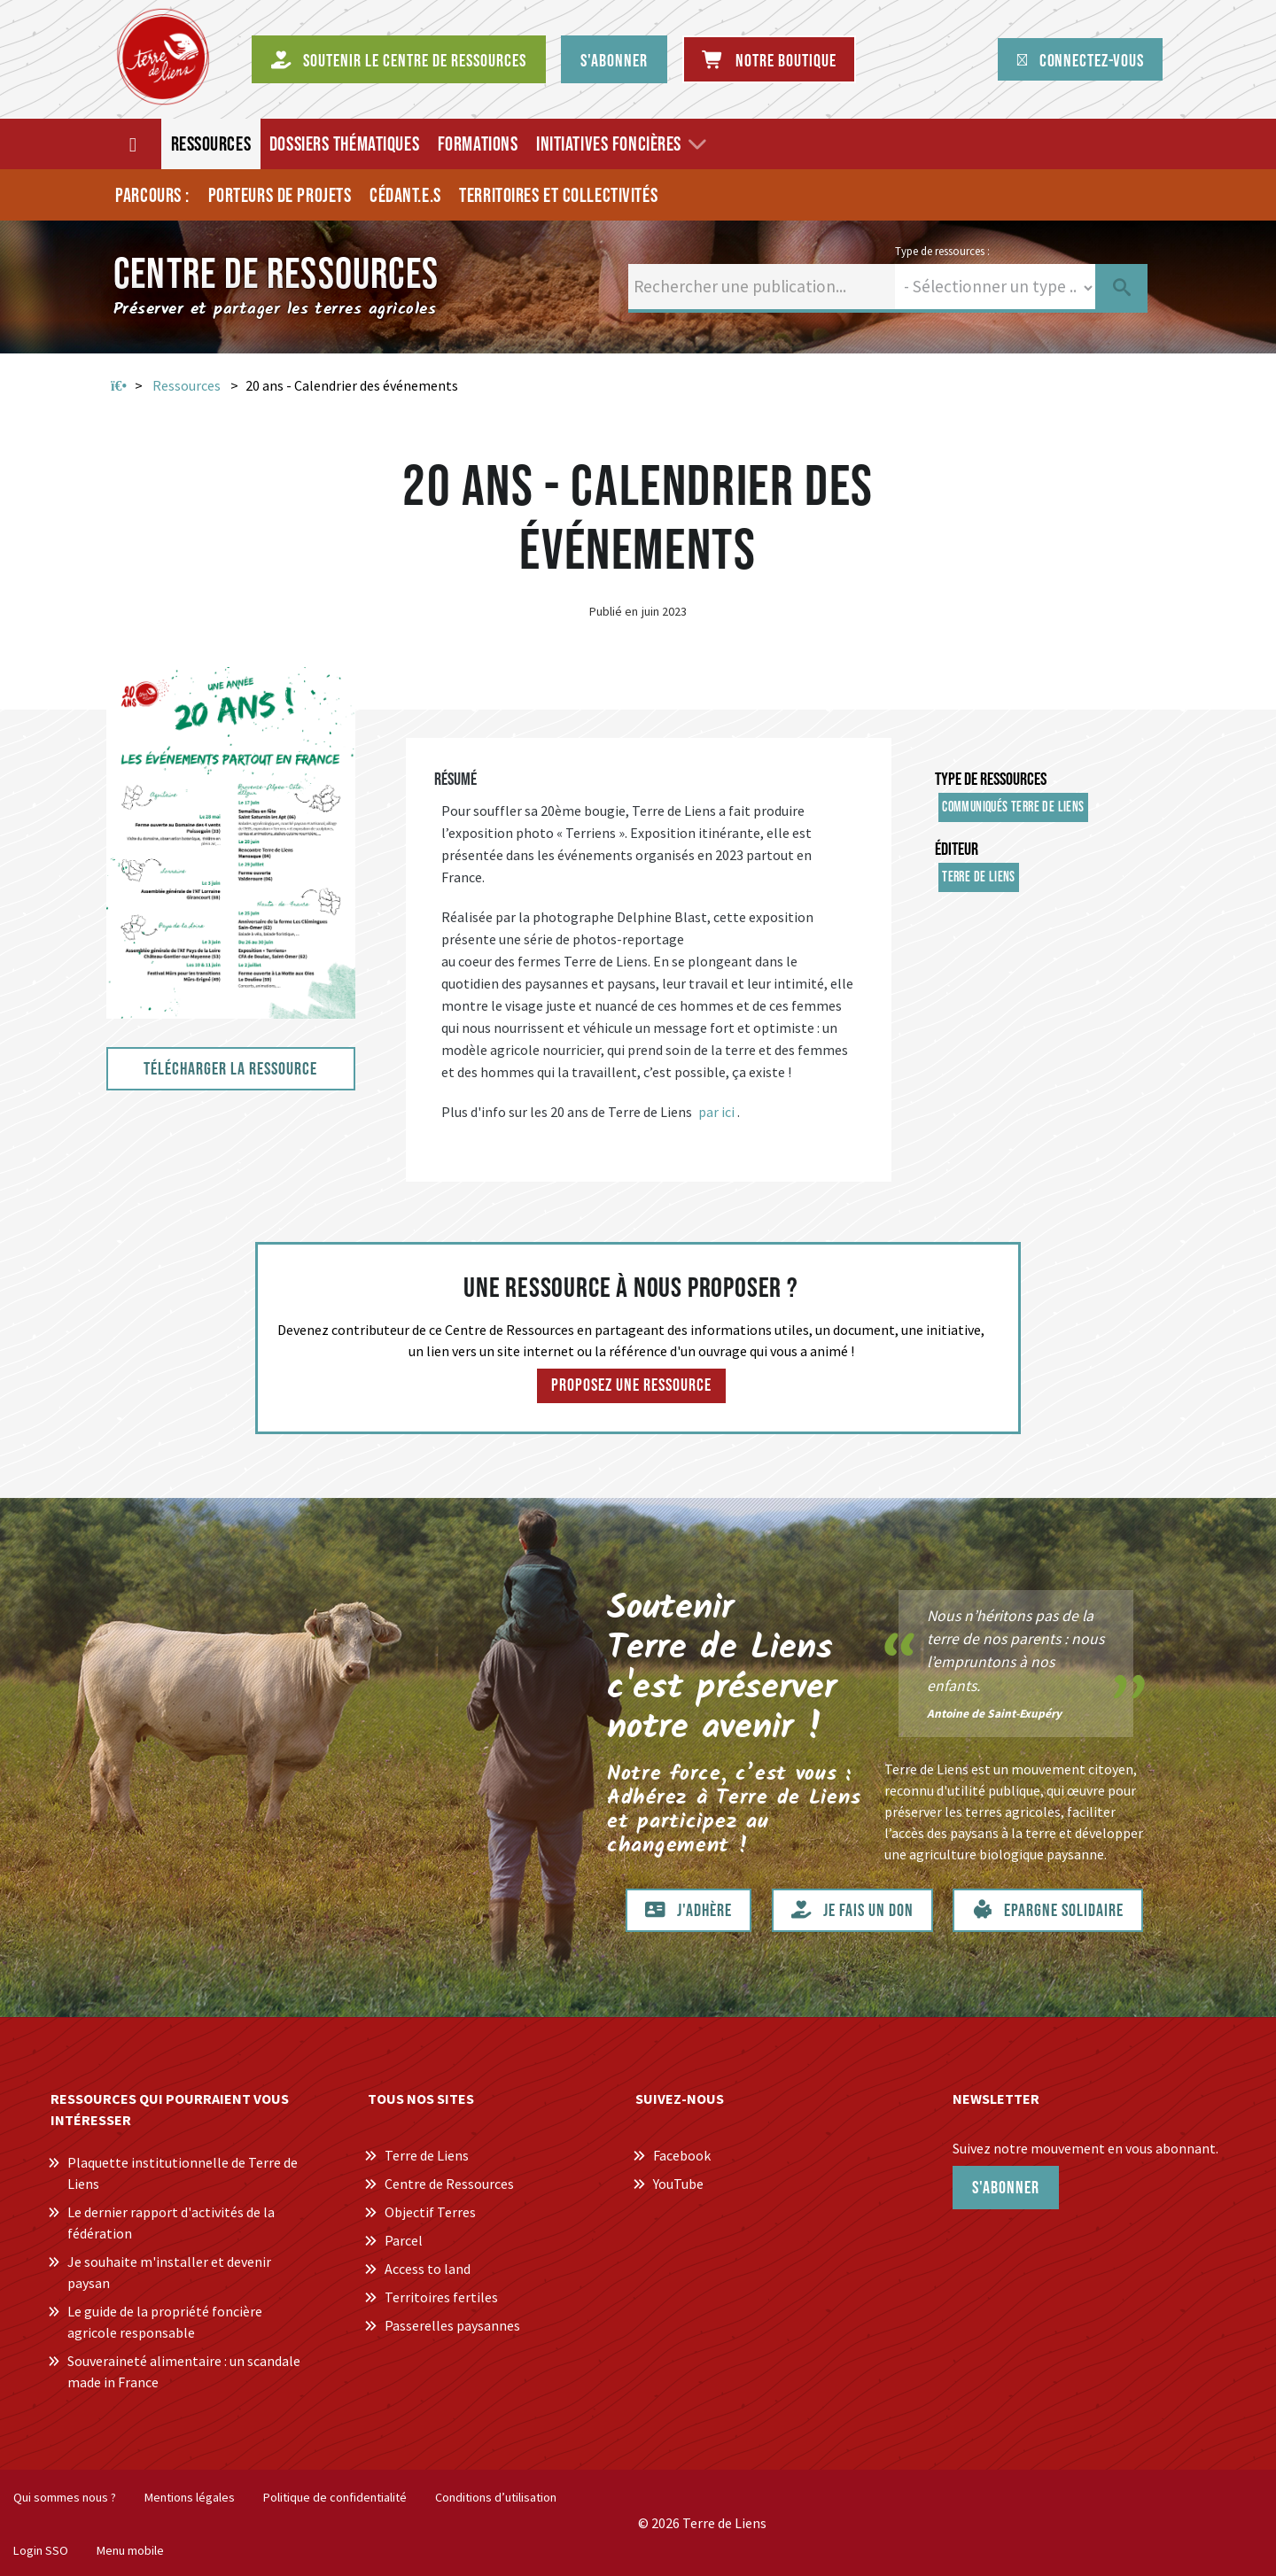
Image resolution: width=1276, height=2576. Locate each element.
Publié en (613, 611)
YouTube (678, 2183)
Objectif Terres (430, 2212)
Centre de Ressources (449, 2183)
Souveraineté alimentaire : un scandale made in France (183, 2371)
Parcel (404, 2240)
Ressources (186, 385)
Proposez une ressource (631, 1385)
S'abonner (1005, 2188)
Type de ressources (990, 779)
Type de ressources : (942, 251)
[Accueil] (134, 144)
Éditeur (956, 849)
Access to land (428, 2268)
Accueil (119, 386)
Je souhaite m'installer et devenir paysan (169, 2272)
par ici (716, 1112)
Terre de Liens (978, 877)
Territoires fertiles (441, 2297)
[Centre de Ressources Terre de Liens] (163, 56)
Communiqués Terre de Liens (1013, 807)
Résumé (455, 779)
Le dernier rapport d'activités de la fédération (171, 2222)
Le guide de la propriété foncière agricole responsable (164, 2321)
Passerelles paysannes (452, 2325)
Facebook (682, 2155)
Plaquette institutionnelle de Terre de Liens (182, 2172)
